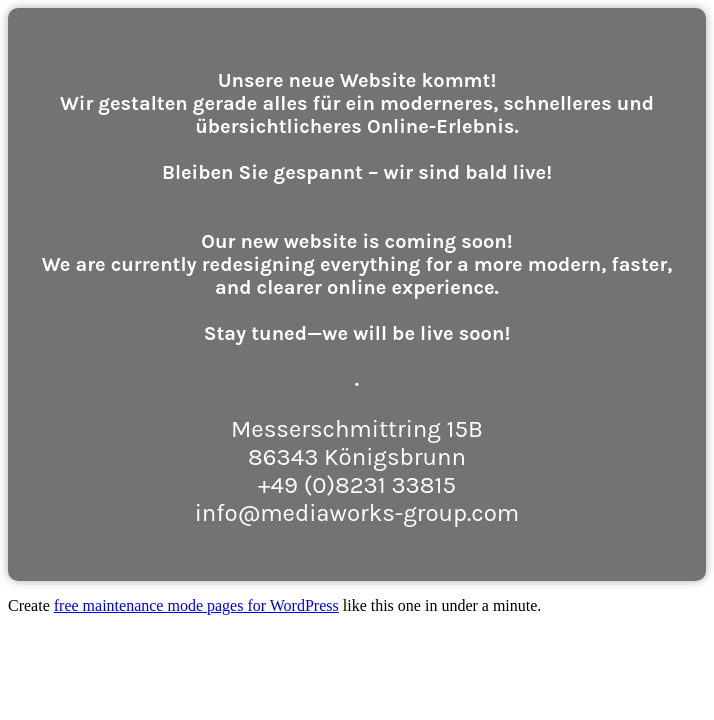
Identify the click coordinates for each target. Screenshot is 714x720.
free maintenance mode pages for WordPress (196, 605)
